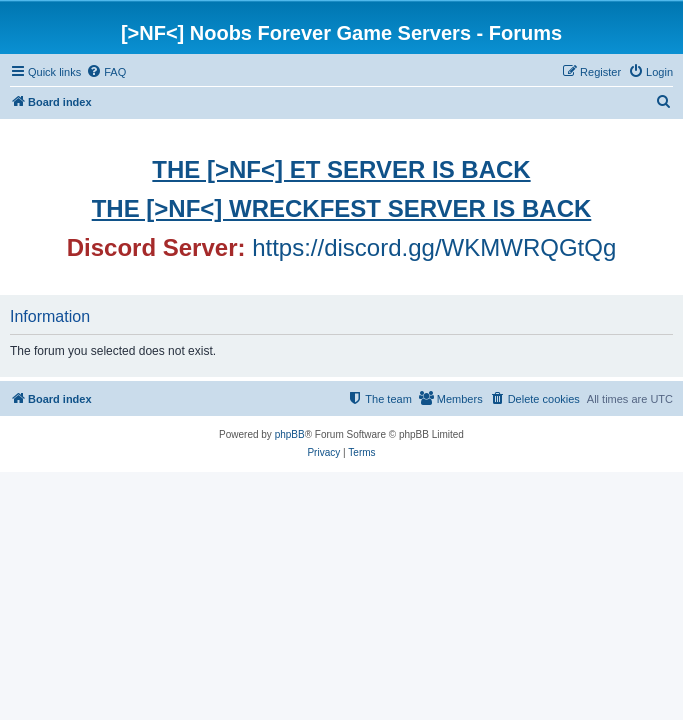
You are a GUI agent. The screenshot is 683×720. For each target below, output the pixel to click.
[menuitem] (106, 72)
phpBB (290, 434)
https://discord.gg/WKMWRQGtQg (434, 247)
